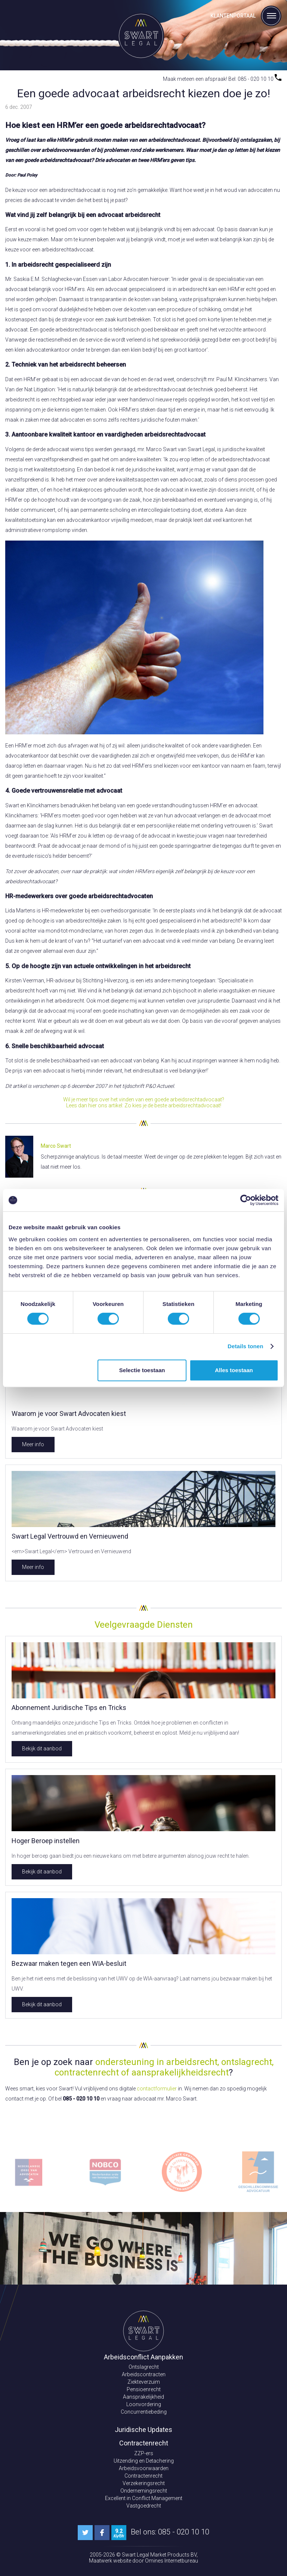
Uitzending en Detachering (144, 2461)
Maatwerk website (110, 2561)
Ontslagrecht (144, 2367)
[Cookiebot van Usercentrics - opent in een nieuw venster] (245, 1200)
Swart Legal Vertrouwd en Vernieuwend (70, 1536)
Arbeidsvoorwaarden (144, 2468)
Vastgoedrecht (143, 2506)
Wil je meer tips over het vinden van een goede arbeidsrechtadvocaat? (143, 1099)
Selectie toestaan (142, 1370)
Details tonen (245, 1346)
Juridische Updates (143, 2429)
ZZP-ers (143, 2453)
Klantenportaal (233, 16)
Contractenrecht (143, 2476)
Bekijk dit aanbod (42, 1749)
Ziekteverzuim (143, 2382)
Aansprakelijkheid (143, 2397)
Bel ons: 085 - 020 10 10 (170, 2531)
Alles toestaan (234, 1370)
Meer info (33, 1444)
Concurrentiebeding (144, 2412)
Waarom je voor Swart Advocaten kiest (69, 1413)
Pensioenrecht (144, 2389)
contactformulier (157, 2089)
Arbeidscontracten (144, 2374)
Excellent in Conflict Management (143, 2498)
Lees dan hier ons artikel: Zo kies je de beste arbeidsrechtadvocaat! (143, 1105)
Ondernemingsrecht (143, 2491)
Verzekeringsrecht (144, 2483)
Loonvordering (143, 2404)
